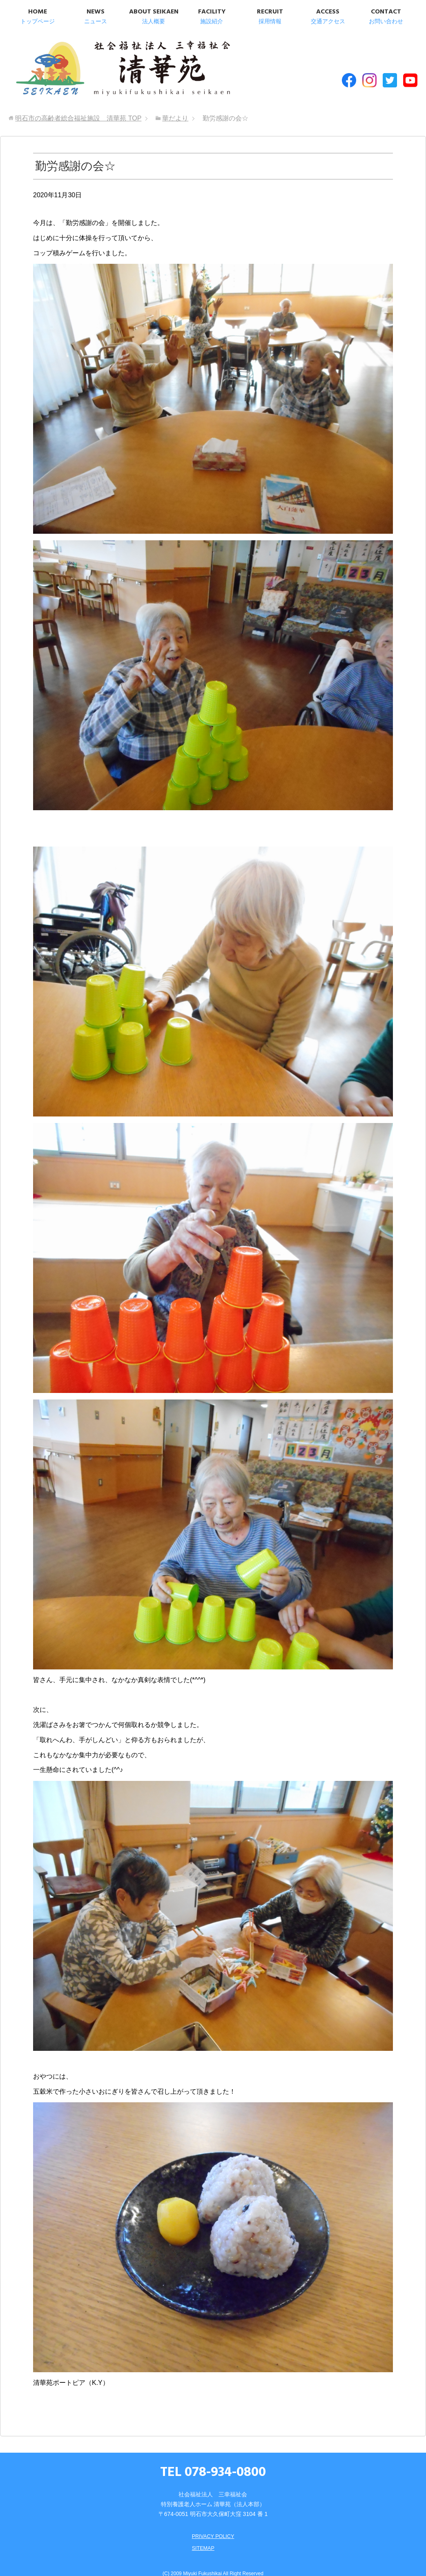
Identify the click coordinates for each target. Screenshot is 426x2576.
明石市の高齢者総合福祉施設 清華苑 (93, 64)
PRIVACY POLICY (213, 2524)
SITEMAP (202, 2535)
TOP (78, 106)
